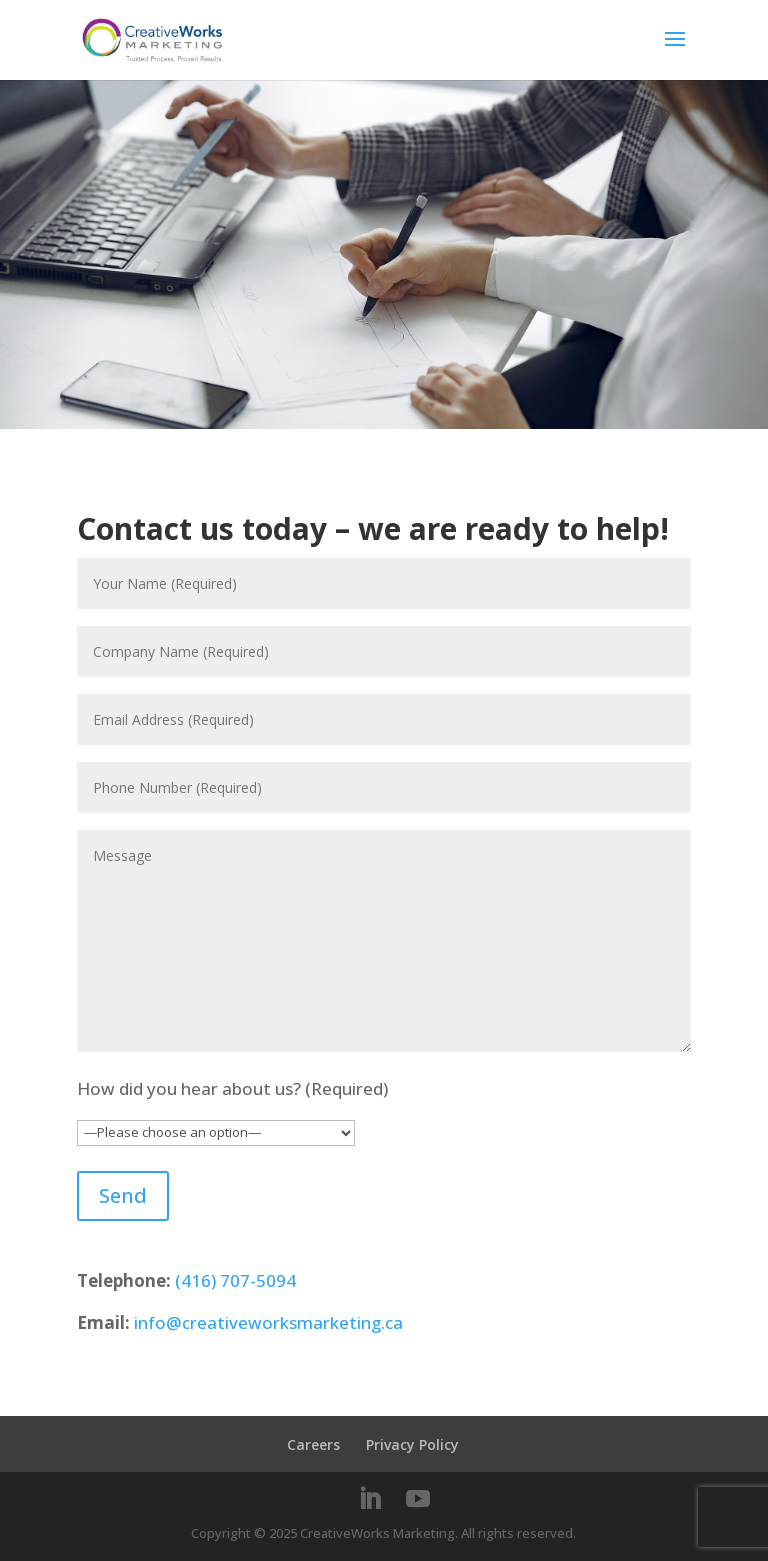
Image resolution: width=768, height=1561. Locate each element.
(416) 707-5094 (235, 1280)
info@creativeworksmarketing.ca (268, 1322)
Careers (313, 1444)
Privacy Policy (412, 1444)
